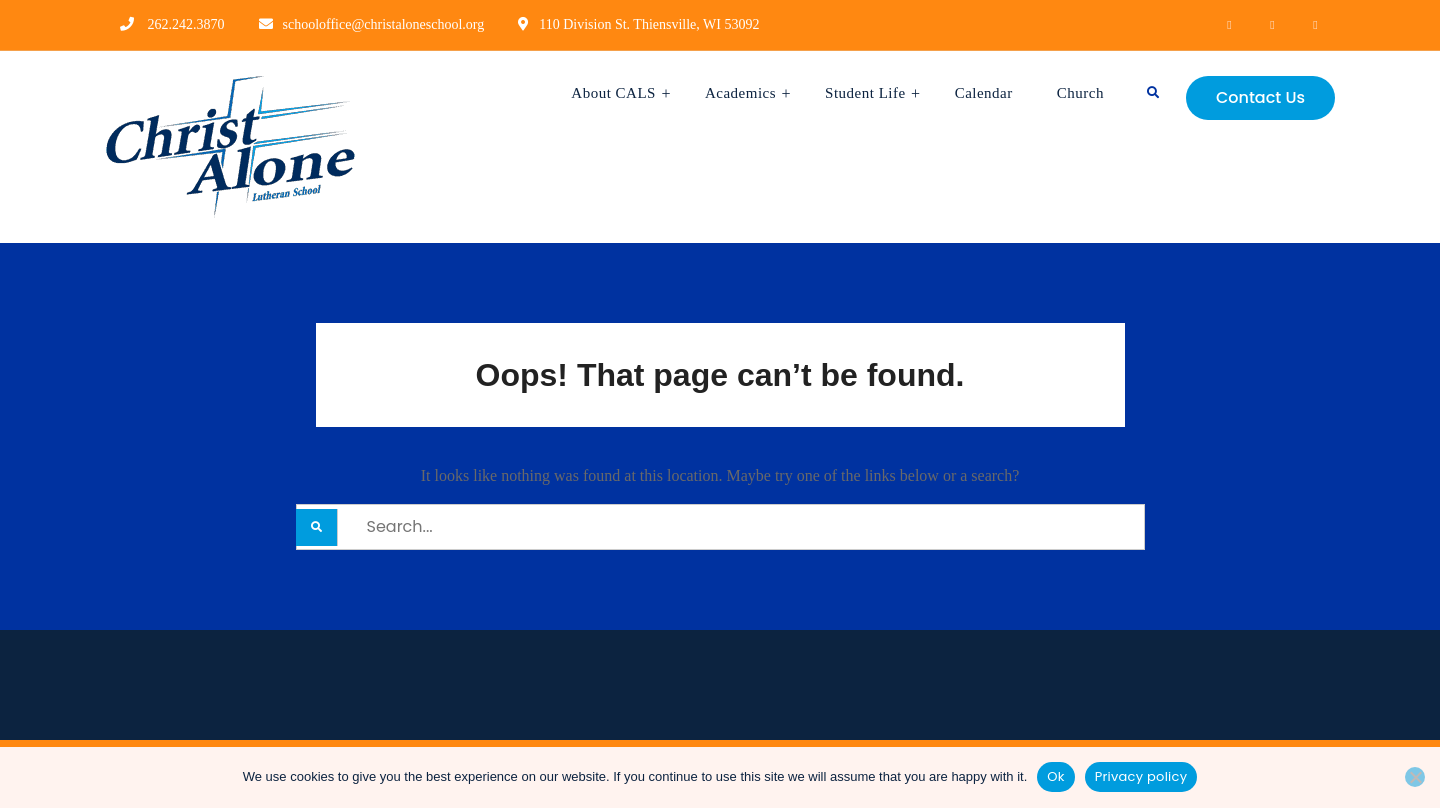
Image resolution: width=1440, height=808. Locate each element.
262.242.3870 (186, 24)
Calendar (984, 93)
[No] (1415, 777)
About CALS (613, 93)
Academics (740, 93)
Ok (1055, 776)
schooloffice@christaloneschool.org (384, 24)
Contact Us (1260, 97)
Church (1080, 93)
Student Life (865, 93)
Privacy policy (1141, 776)
